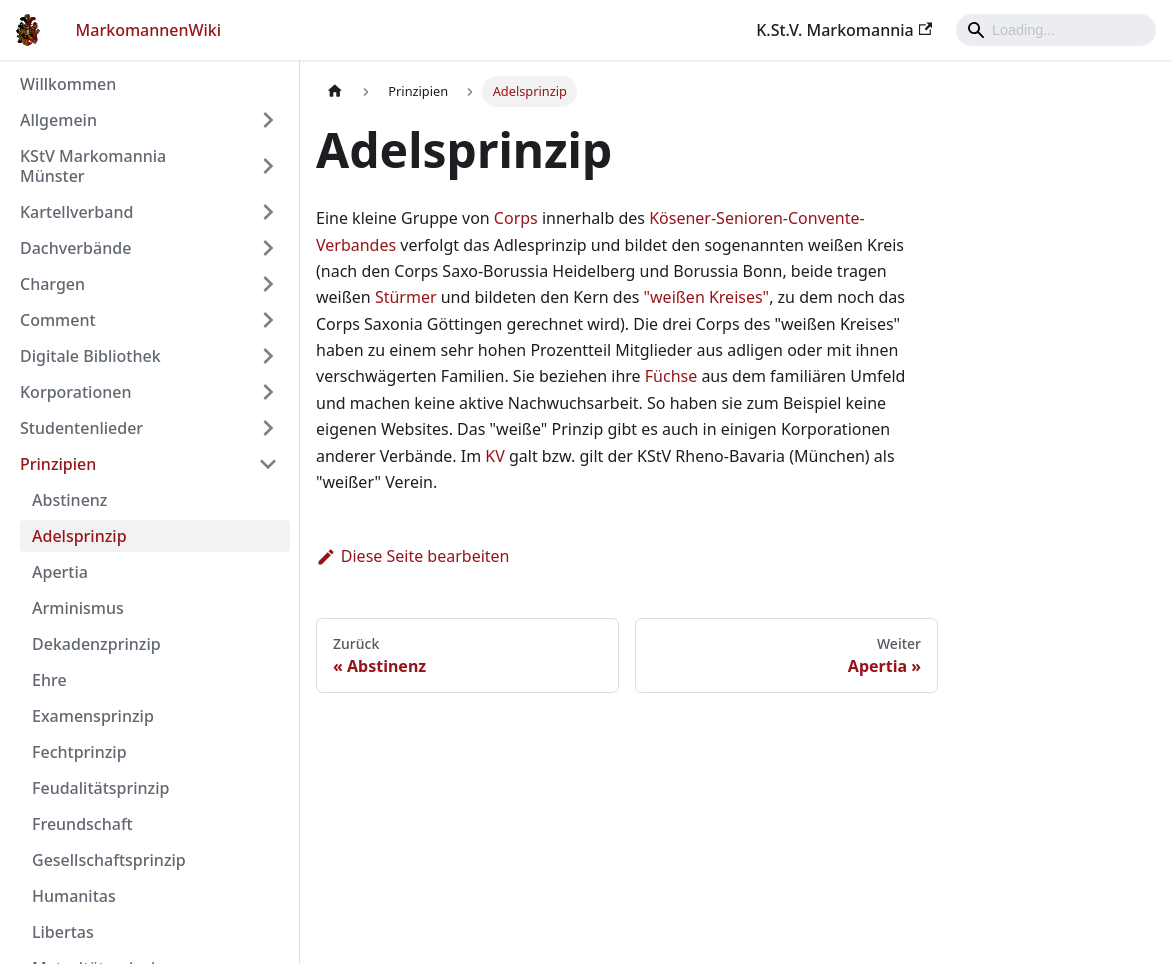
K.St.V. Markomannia (844, 30)
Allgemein (58, 120)
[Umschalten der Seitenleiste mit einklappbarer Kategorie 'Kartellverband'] (268, 212)
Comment (58, 320)
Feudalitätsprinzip (100, 788)
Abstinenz (70, 500)
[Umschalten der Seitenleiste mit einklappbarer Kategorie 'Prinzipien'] (268, 464)
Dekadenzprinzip (96, 644)
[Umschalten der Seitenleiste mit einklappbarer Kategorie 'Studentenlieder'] (268, 428)
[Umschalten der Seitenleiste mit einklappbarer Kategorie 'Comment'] (268, 320)
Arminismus (78, 608)
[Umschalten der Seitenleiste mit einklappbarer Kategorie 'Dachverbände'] (268, 248)
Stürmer (406, 297)
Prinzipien (58, 464)
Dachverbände (75, 248)
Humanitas (74, 896)
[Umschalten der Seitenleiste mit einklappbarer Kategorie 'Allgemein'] (268, 120)
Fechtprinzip (79, 752)
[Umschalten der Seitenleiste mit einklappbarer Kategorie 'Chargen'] (268, 284)
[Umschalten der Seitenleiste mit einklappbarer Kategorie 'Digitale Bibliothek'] (268, 356)
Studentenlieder (81, 428)
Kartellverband (76, 212)
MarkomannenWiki (149, 30)
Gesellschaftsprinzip (109, 860)
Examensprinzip (93, 716)
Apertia (60, 572)
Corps (516, 218)
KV (495, 456)
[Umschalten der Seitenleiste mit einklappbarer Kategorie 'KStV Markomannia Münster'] (268, 166)
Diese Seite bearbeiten (413, 556)
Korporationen (75, 392)
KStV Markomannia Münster (93, 166)
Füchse (671, 376)
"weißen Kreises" (707, 297)
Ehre (49, 680)
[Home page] (335, 91)
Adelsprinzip (79, 536)
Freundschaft (82, 824)
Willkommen (68, 84)
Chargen (52, 284)
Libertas (63, 932)
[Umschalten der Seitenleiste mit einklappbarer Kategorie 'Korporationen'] (268, 392)
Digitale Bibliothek (90, 356)
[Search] (1056, 30)
